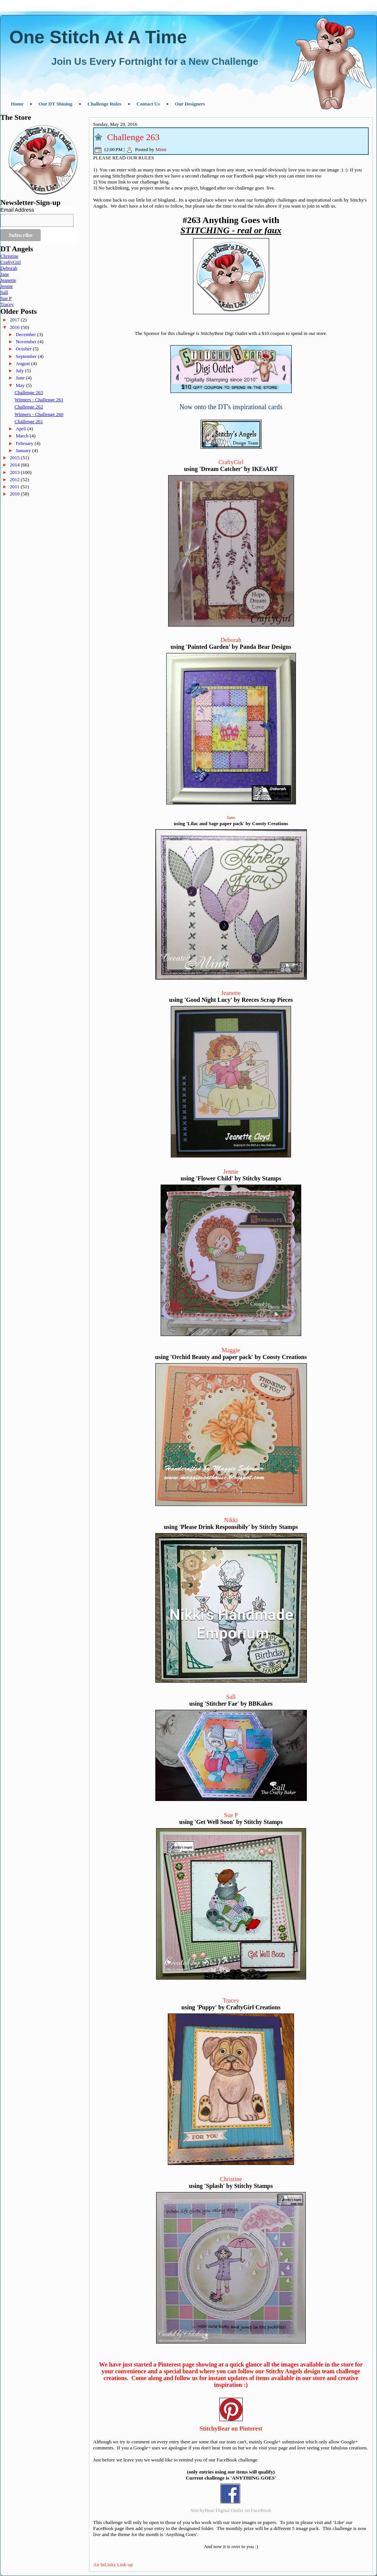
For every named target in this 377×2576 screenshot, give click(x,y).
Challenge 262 (28, 407)
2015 (15, 457)
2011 (15, 486)
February (25, 443)
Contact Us (148, 104)
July (20, 370)
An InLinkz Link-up (113, 2564)
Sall (4, 292)
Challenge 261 (28, 421)
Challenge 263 (28, 392)
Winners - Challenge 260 (38, 414)
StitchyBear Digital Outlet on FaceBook (231, 2510)
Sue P (6, 298)
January (24, 450)
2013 (15, 472)
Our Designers (190, 104)
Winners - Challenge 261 (38, 399)
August (23, 363)
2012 (15, 479)
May (21, 385)
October (24, 349)
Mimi (160, 149)
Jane (4, 274)
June (21, 378)
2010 (15, 494)
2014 (15, 465)
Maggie (231, 1350)
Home (17, 104)
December (26, 334)
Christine (9, 256)
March (23, 436)
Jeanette (8, 280)
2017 (15, 320)
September (27, 356)
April (22, 428)
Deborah (8, 268)
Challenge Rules (104, 104)
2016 (15, 327)
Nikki (231, 1520)
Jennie (6, 286)
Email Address (17, 210)
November (27, 341)
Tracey (7, 304)
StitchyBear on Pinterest (230, 2428)
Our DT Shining (55, 104)
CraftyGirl (10, 262)
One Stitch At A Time (98, 37)
